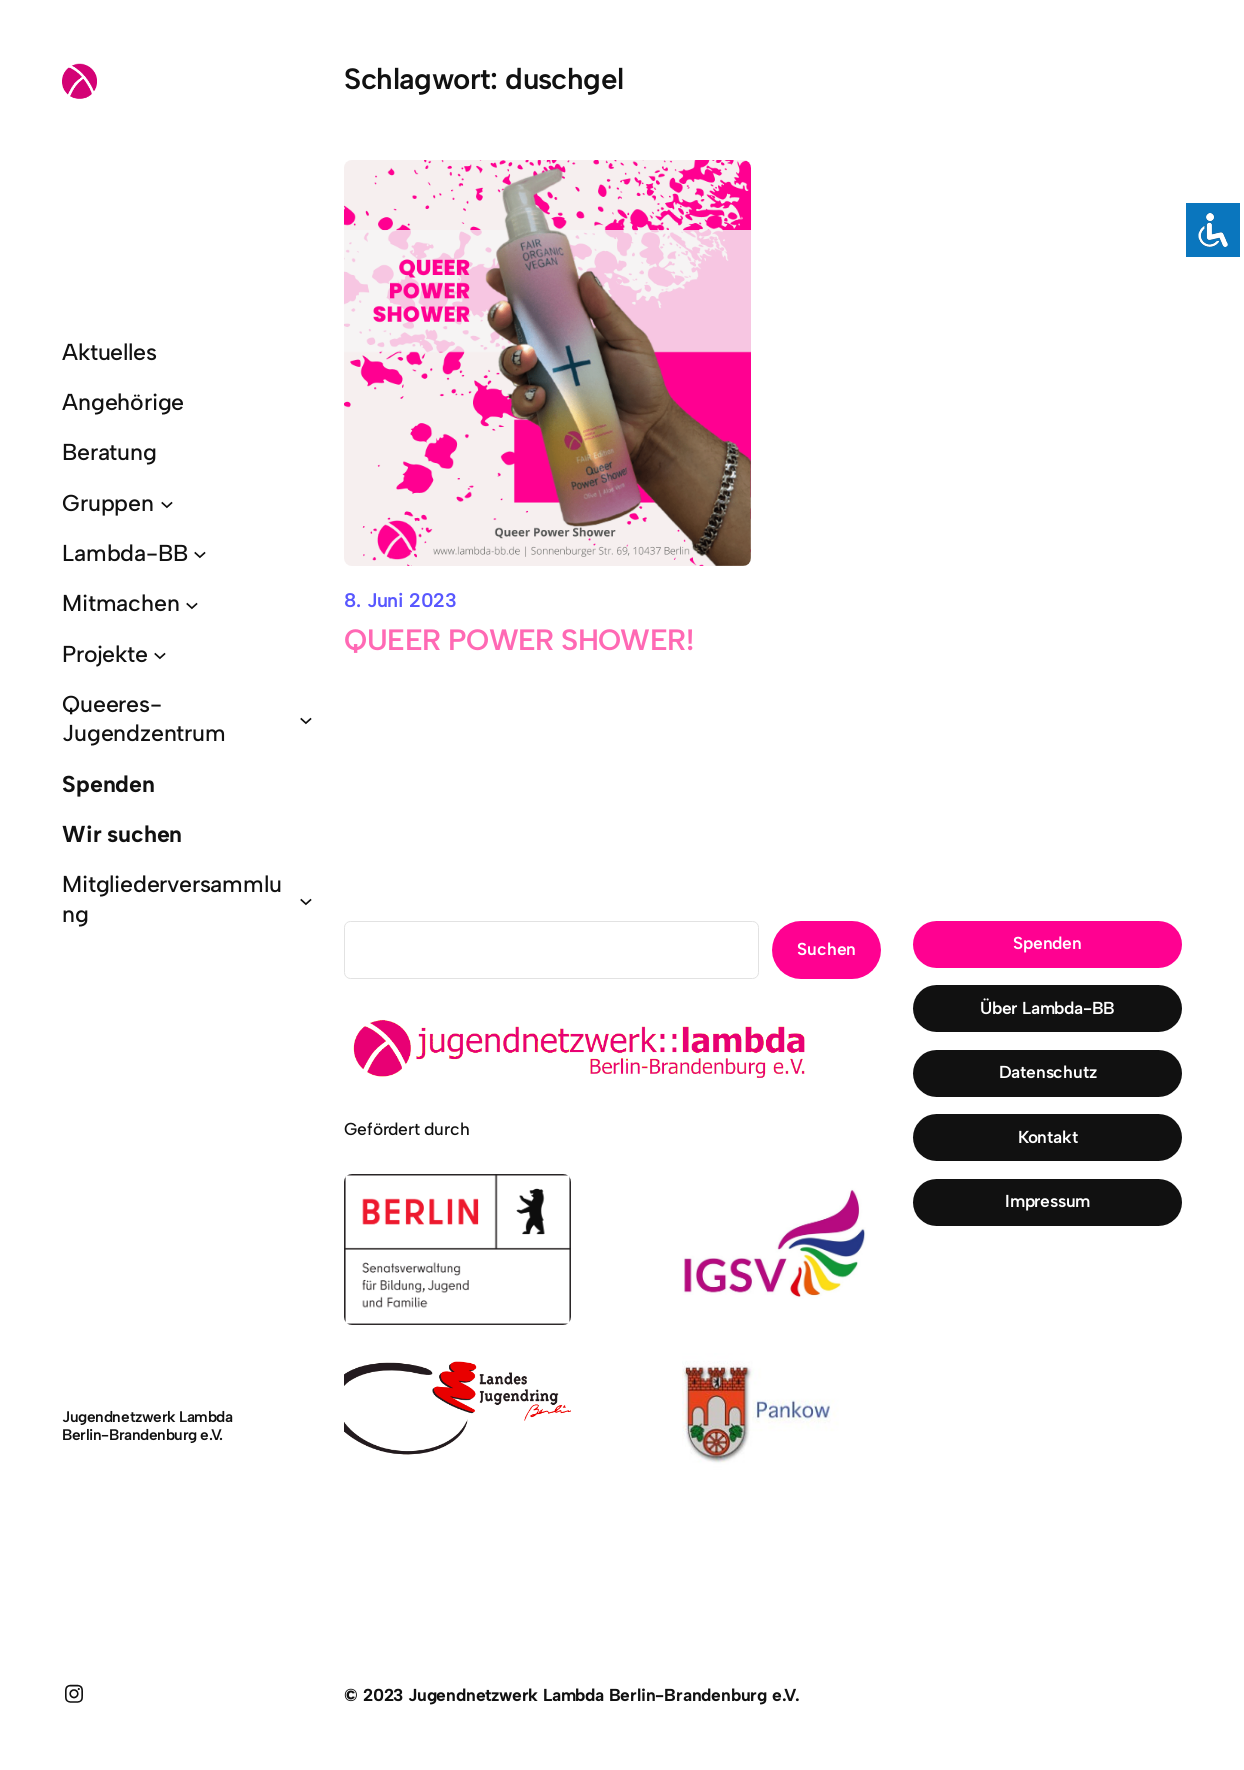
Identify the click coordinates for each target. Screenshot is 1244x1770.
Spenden (1047, 943)
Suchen (826, 949)
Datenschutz (1048, 1072)
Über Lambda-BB (1047, 1008)
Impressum (1047, 1201)
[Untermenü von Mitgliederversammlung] (306, 900)
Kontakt (1048, 1137)
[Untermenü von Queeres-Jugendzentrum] (306, 719)
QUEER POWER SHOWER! (518, 640)
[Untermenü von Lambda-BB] (200, 554)
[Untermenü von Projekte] (160, 654)
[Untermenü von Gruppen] (167, 503)
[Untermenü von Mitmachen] (192, 604)
